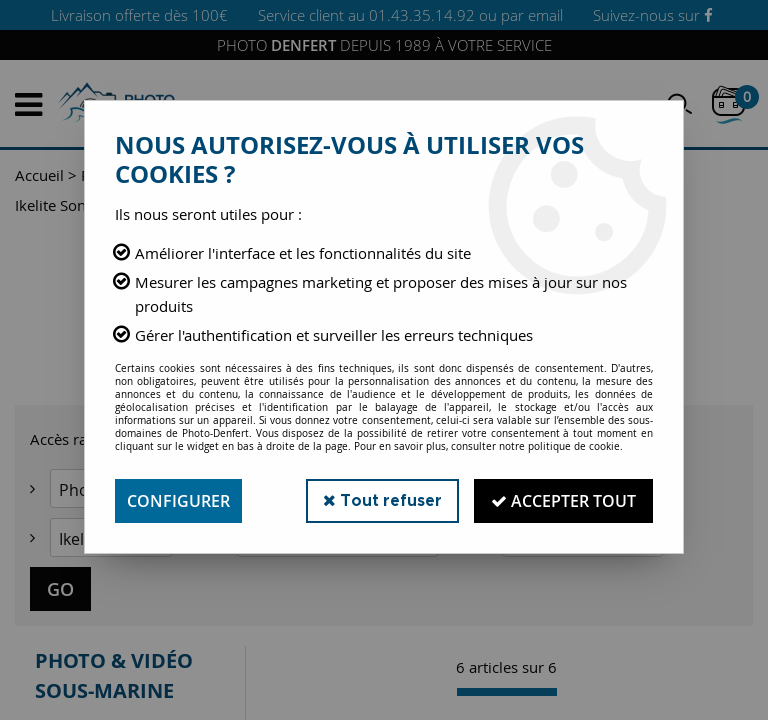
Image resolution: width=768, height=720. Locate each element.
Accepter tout (563, 501)
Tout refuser (382, 500)
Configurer (178, 501)
